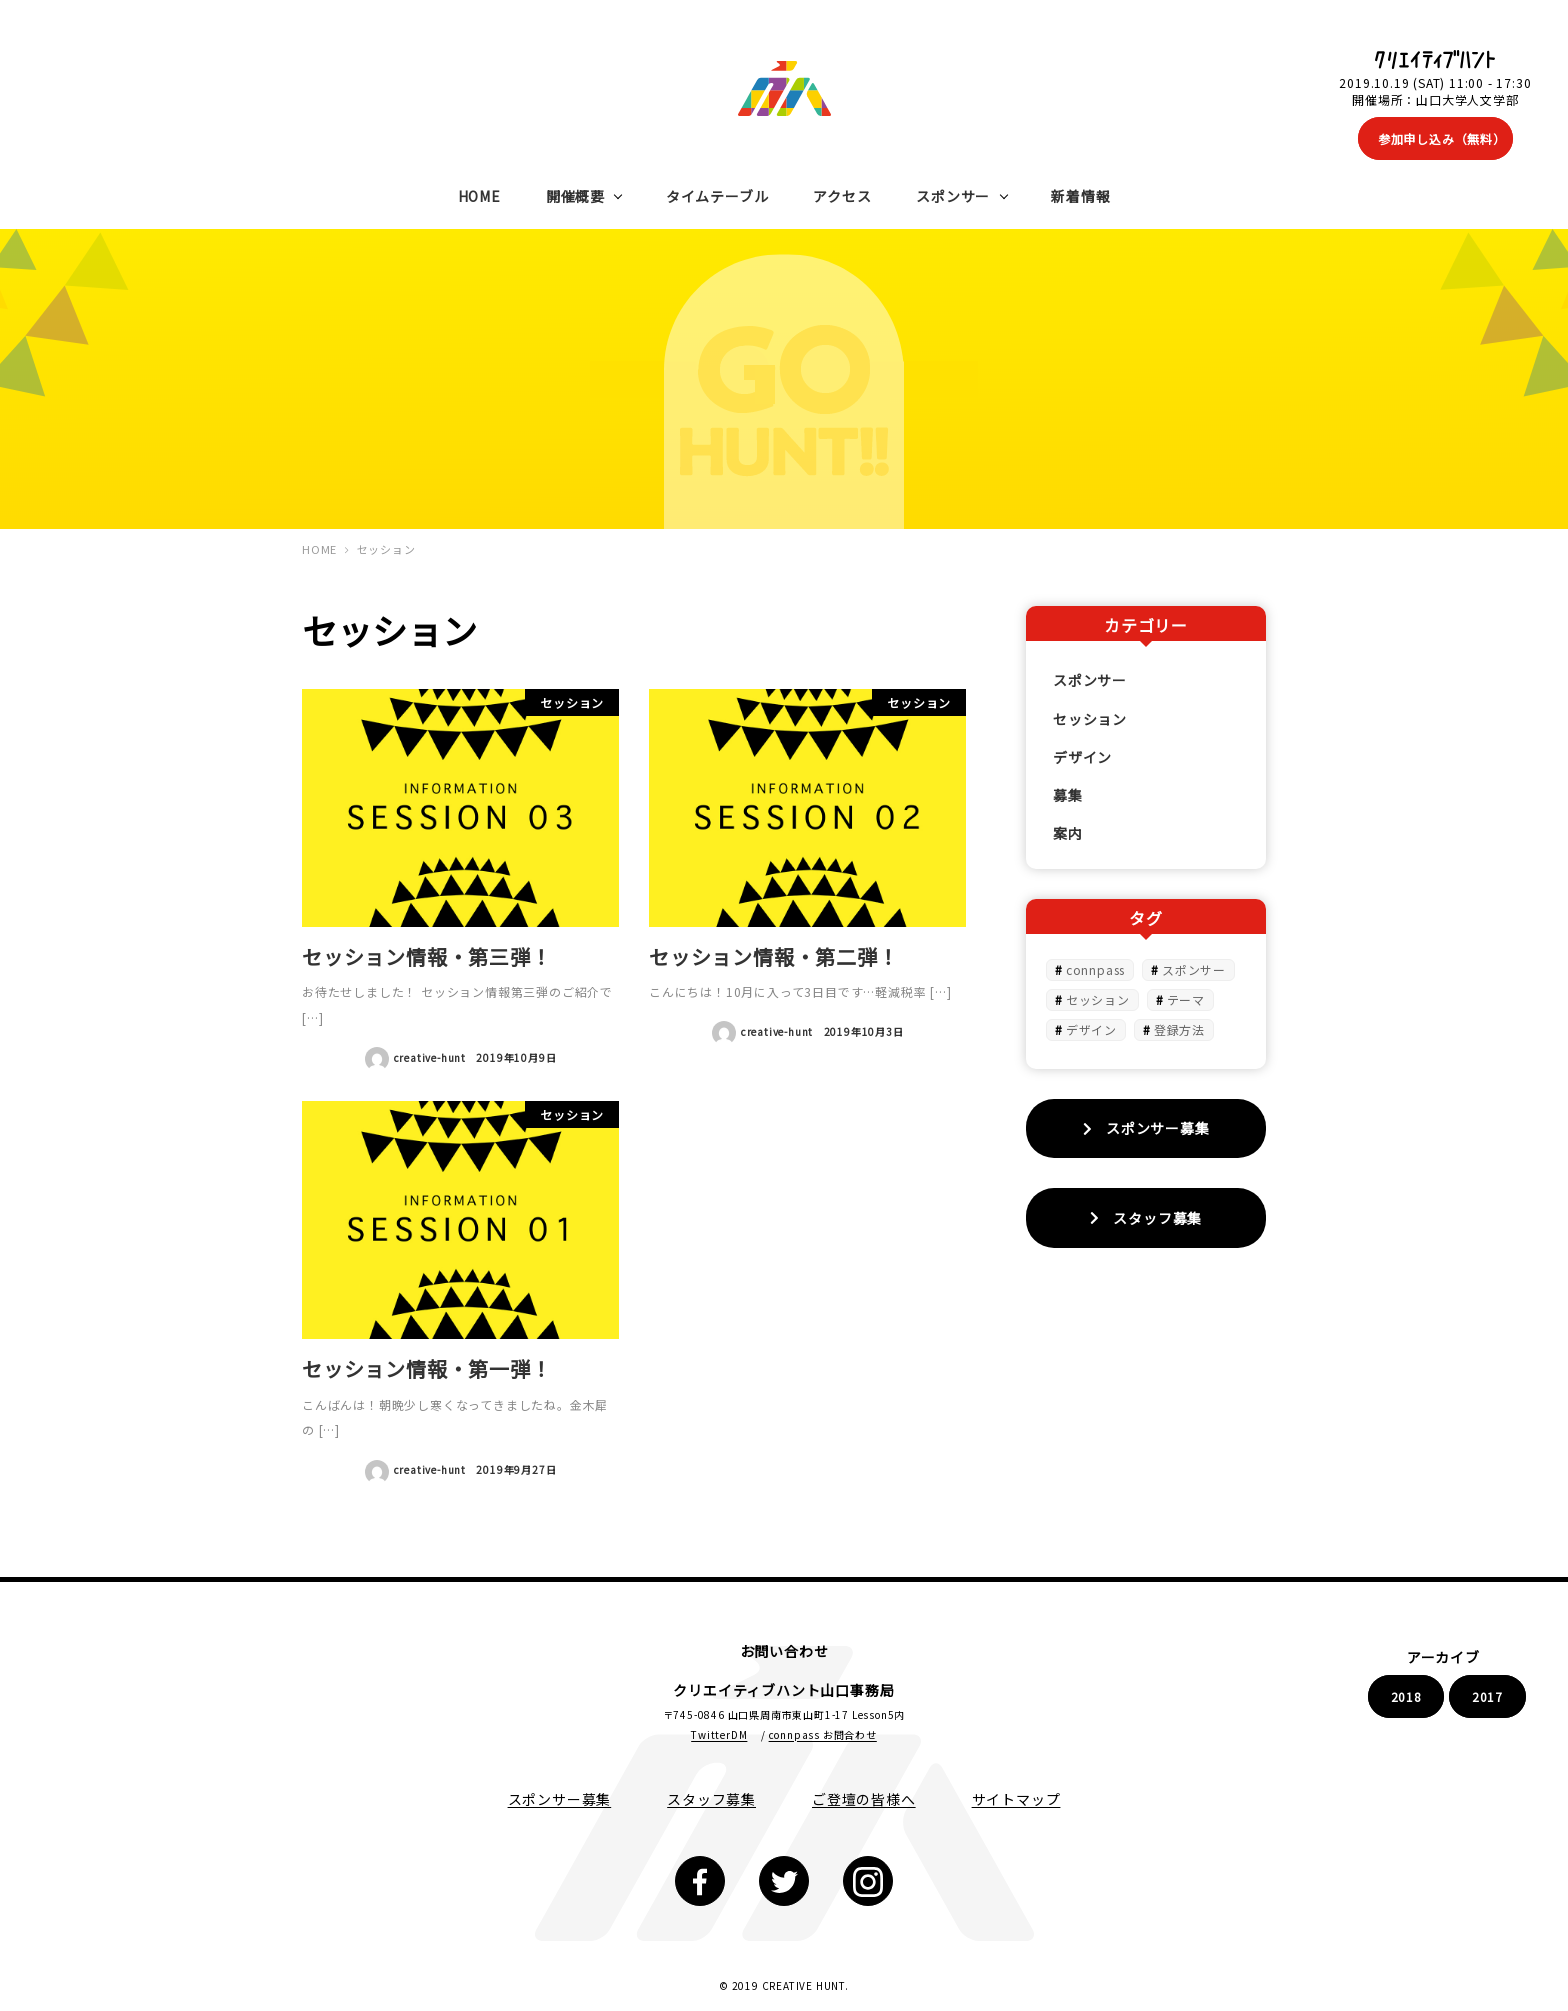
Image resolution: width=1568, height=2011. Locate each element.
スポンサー (1090, 680)
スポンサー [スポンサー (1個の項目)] (1194, 969)
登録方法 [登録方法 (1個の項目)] (1179, 1029)
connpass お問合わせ (823, 1734)
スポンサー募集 (560, 1799)
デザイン (1082, 757)
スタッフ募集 (711, 1799)
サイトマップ (1016, 1799)
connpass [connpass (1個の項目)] (1095, 969)
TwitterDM (719, 1734)
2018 (1406, 1696)
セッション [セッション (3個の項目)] (1098, 999)
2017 (1487, 1696)
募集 (1068, 795)
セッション (1090, 719)
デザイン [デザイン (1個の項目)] (1091, 1029)
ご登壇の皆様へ (864, 1799)
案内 (1068, 833)
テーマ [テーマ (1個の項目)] (1186, 999)
